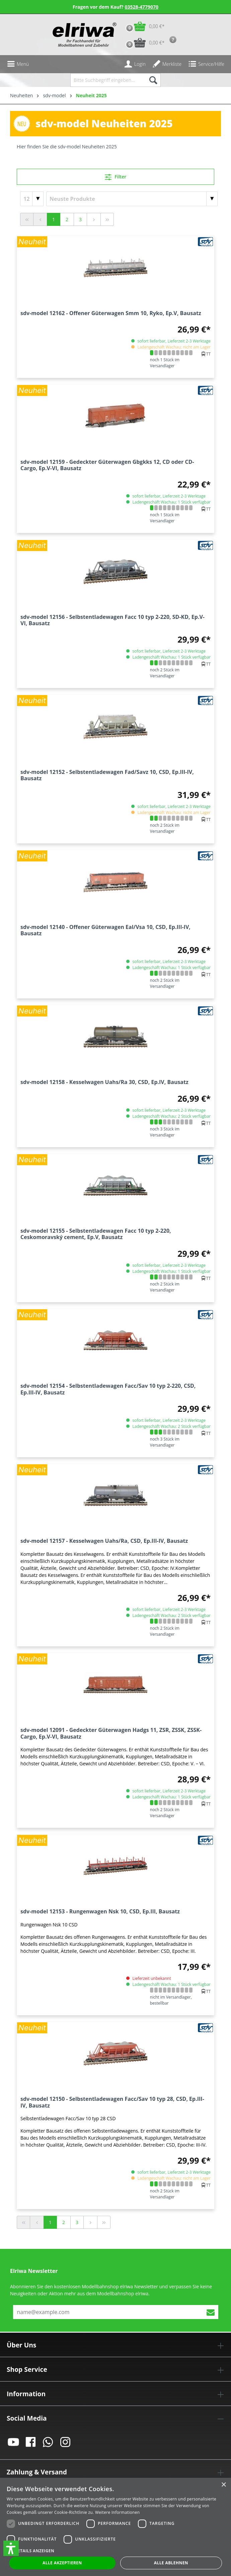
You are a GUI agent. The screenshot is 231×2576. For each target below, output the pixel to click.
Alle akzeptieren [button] (62, 2563)
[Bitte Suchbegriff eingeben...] (107, 80)
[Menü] (18, 64)
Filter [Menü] (116, 176)
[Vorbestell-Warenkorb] (143, 42)
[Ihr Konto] (135, 64)
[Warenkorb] (143, 26)
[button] (11, 2548)
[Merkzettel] (166, 64)
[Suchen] (153, 80)
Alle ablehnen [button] (171, 2563)
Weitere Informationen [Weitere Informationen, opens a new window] (117, 2512)
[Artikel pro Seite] (32, 198)
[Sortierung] (132, 198)
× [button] (223, 2484)
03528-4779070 (141, 7)
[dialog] (115, 2527)
